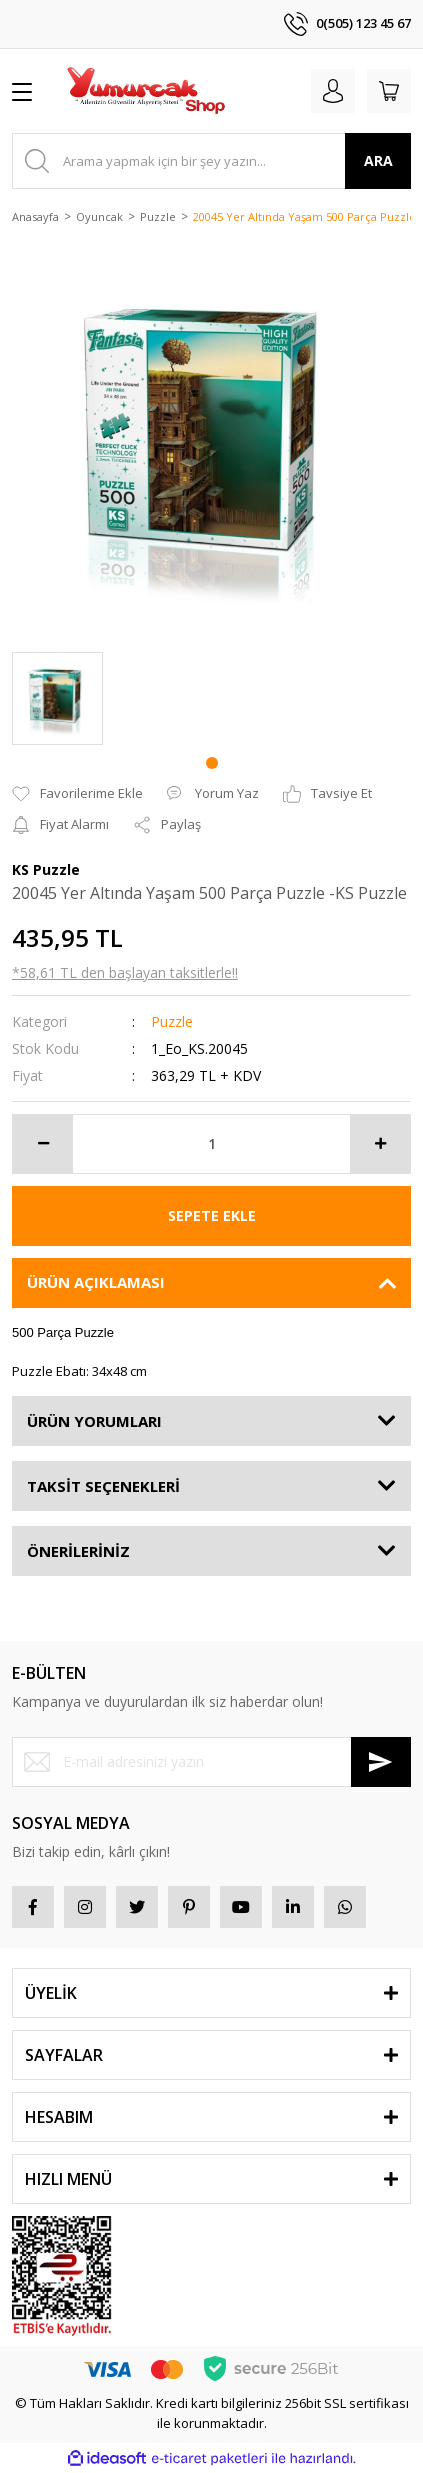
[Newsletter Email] (211, 1762)
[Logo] (145, 91)
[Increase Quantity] (380, 1144)
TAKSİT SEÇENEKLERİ (103, 1486)
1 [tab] (212, 763)
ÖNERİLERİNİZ (78, 1551)
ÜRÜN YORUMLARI (94, 1421)
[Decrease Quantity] (43, 1144)
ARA (378, 160)
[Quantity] (211, 1144)
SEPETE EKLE (212, 1215)
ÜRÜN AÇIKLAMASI (96, 1282)
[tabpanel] (57, 698)
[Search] (211, 161)
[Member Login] (333, 91)
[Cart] (389, 91)
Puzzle (172, 1021)
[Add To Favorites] (77, 794)
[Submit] (381, 1762)
